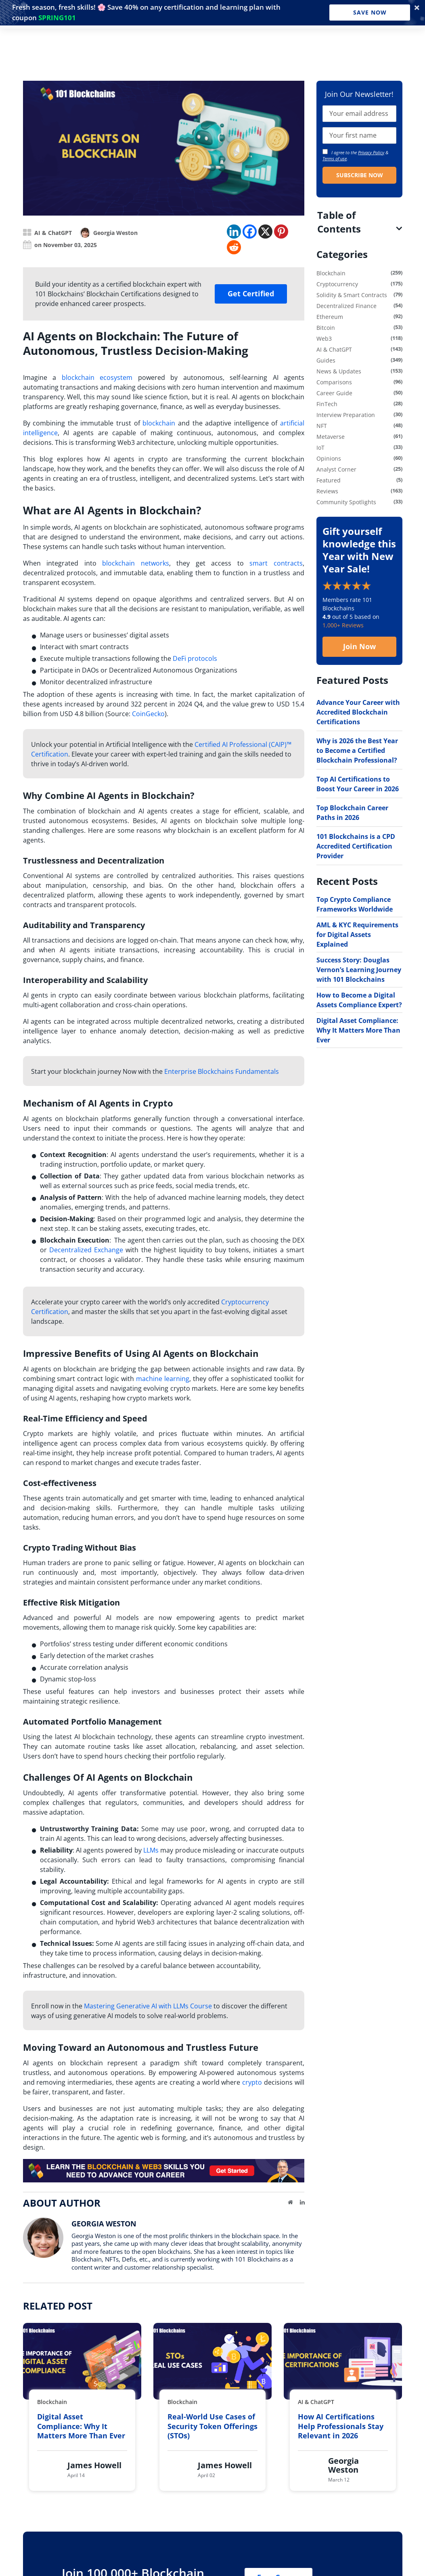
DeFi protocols (195, 658)
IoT (320, 447)
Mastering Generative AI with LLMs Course (148, 2006)
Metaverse (330, 436)
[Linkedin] (234, 231)
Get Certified (251, 293)
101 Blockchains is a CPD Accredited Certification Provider (355, 846)
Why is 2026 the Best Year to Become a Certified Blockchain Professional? (357, 750)
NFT (321, 426)
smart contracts (276, 563)
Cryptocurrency (337, 284)
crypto (252, 2082)
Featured (328, 480)
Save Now (370, 12)
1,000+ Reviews (343, 625)
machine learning (162, 1378)
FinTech (326, 404)
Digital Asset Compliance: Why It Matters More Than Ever (358, 1030)
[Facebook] (250, 231)
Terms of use (334, 158)
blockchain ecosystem (97, 377)
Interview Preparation (345, 415)
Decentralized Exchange (86, 1249)
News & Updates (338, 371)
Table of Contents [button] (339, 221)
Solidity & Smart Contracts (351, 295)
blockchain (158, 423)
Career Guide (334, 393)
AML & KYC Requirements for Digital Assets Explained (357, 934)
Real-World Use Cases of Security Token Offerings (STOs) (212, 2426)
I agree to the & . (355, 155)
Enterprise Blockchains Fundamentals (221, 1071)
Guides (325, 360)
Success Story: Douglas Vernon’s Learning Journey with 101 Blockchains (358, 970)
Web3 (324, 338)
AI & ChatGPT (53, 233)
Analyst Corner (336, 469)
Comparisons (334, 382)
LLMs (151, 1850)
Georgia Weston (115, 233)
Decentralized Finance (346, 306)
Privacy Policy (371, 152)
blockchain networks (135, 563)
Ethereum (329, 317)
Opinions (328, 458)
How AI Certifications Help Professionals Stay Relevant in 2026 (340, 2426)
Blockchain (330, 273)
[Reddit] (234, 247)
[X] (265, 231)
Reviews (327, 491)
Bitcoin (325, 327)
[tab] (359, 222)
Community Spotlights (346, 502)
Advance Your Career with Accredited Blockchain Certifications (358, 712)
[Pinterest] (281, 231)
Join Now (359, 646)
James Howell (94, 2465)
